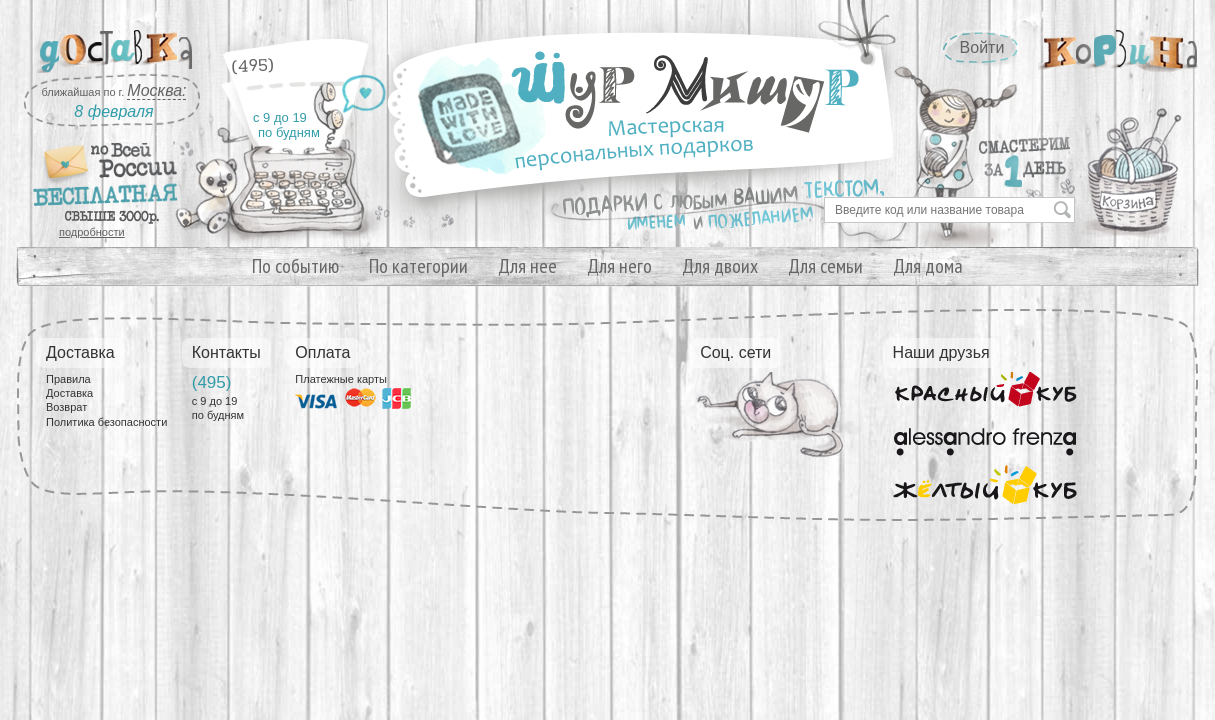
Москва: (156, 90)
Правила (68, 379)
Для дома (928, 266)
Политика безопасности (106, 422)
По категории (418, 266)
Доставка (69, 393)
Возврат (66, 407)
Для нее (527, 266)
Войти (982, 47)
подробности (92, 232)
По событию (295, 266)
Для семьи (825, 266)
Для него (619, 266)
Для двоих (720, 266)
